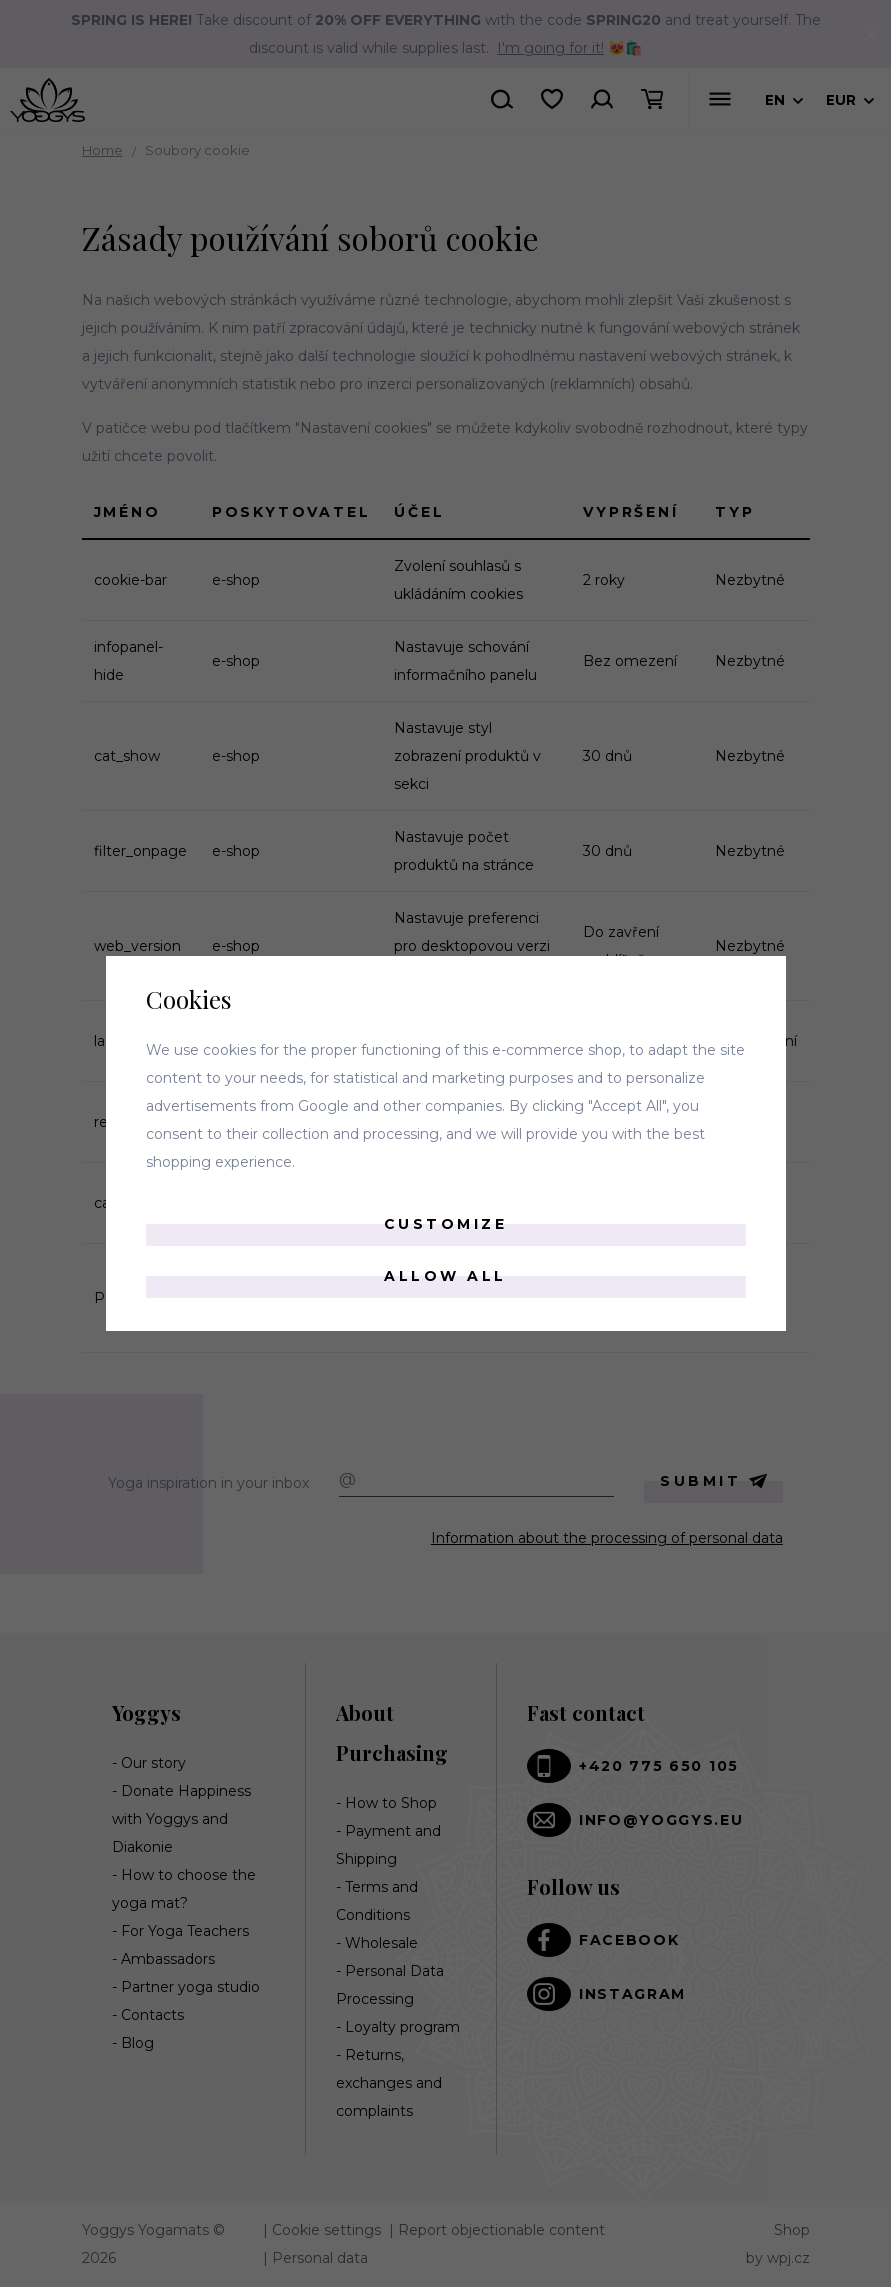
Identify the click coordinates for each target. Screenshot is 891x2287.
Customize (446, 1224)
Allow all (445, 1276)
